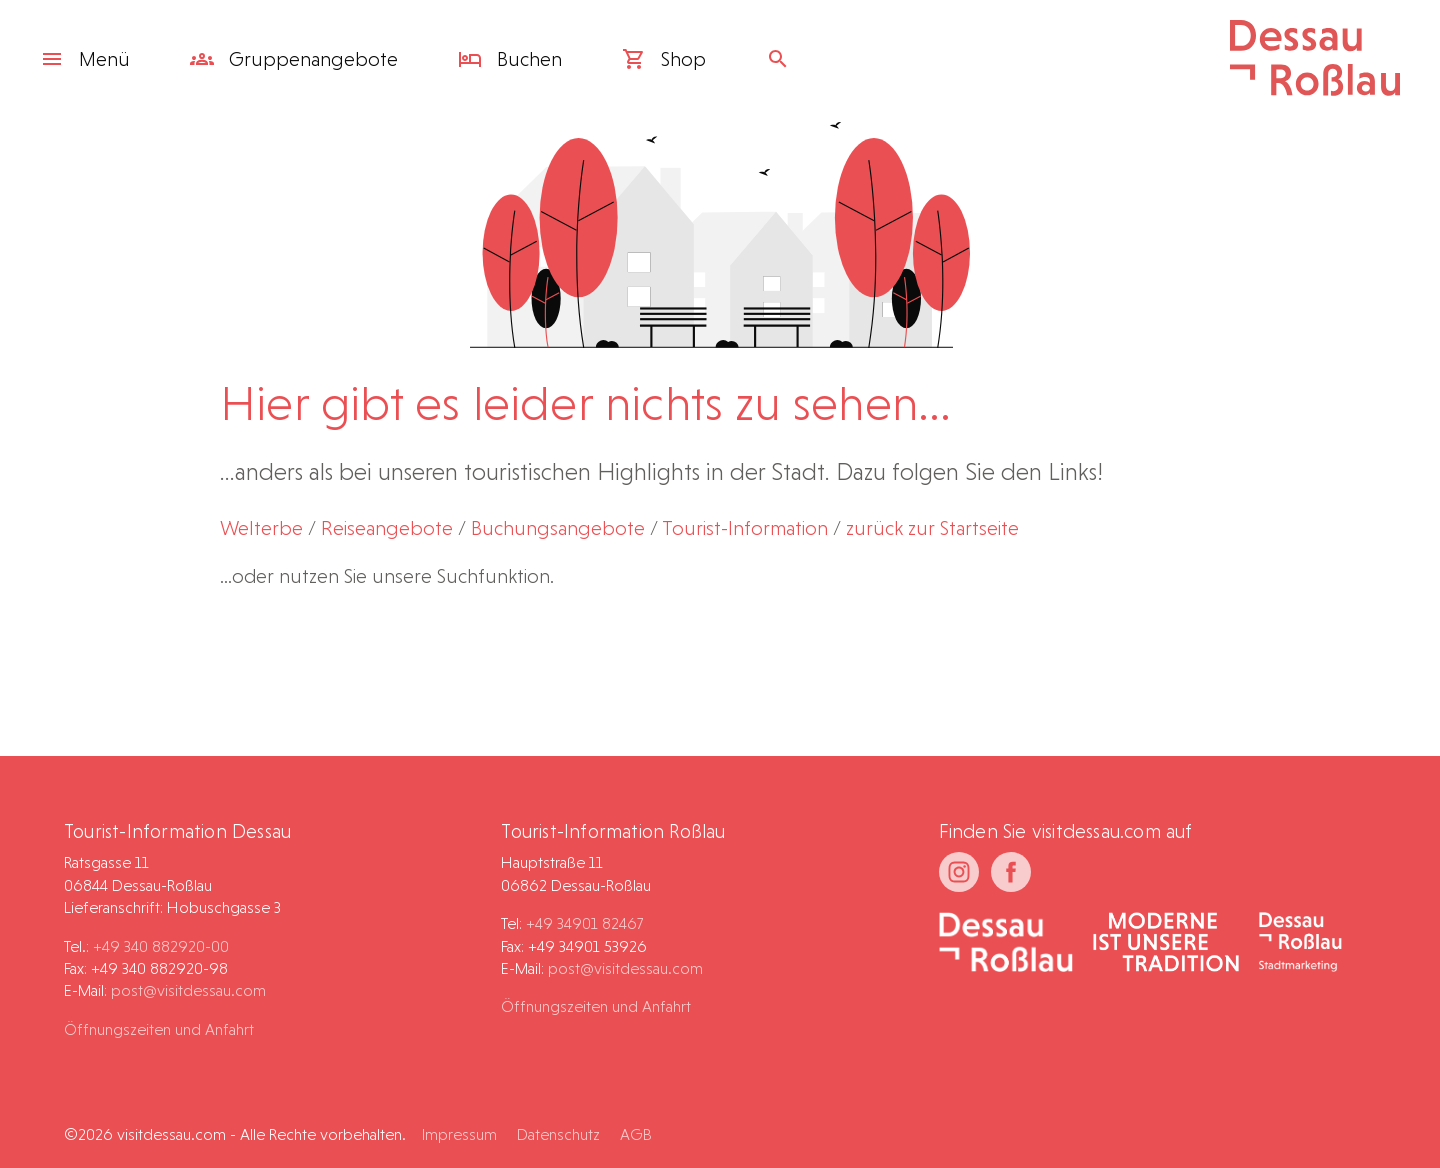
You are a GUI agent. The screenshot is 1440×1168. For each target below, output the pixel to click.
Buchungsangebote (558, 528)
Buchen (510, 59)
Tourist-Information (745, 528)
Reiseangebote (387, 528)
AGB (636, 1134)
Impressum (459, 1134)
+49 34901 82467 (584, 923)
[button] (1376, 1112)
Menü (85, 59)
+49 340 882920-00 (161, 946)
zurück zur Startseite (932, 528)
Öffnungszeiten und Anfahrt (159, 1029)
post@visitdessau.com (188, 990)
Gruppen (294, 59)
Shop (664, 59)
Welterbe (261, 528)
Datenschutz (558, 1134)
